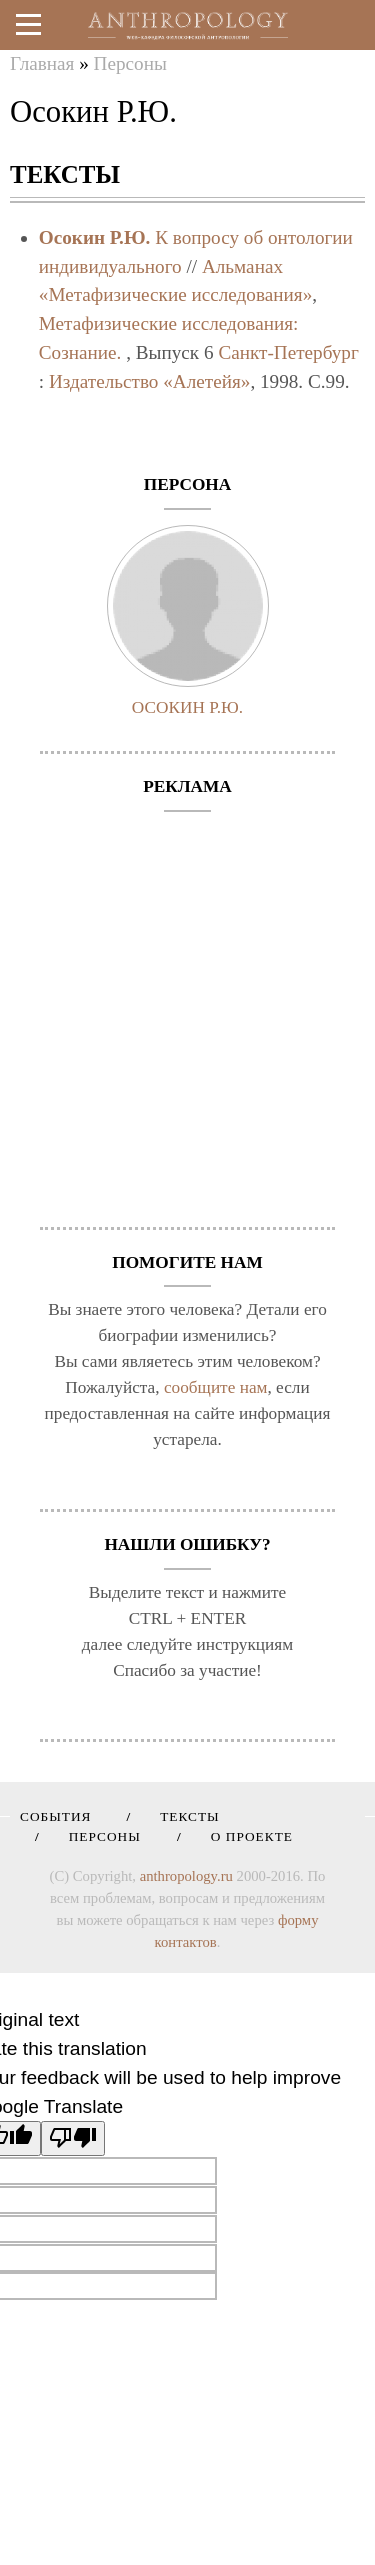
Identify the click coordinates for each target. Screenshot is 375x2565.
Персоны (130, 63)
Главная (42, 63)
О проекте (245, 1836)
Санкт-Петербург (288, 352)
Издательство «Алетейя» (149, 381)
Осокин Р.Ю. (95, 237)
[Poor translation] (73, 2138)
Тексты (183, 1816)
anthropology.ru (186, 1876)
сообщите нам (216, 1387)
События (55, 1816)
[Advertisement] (187, 1009)
